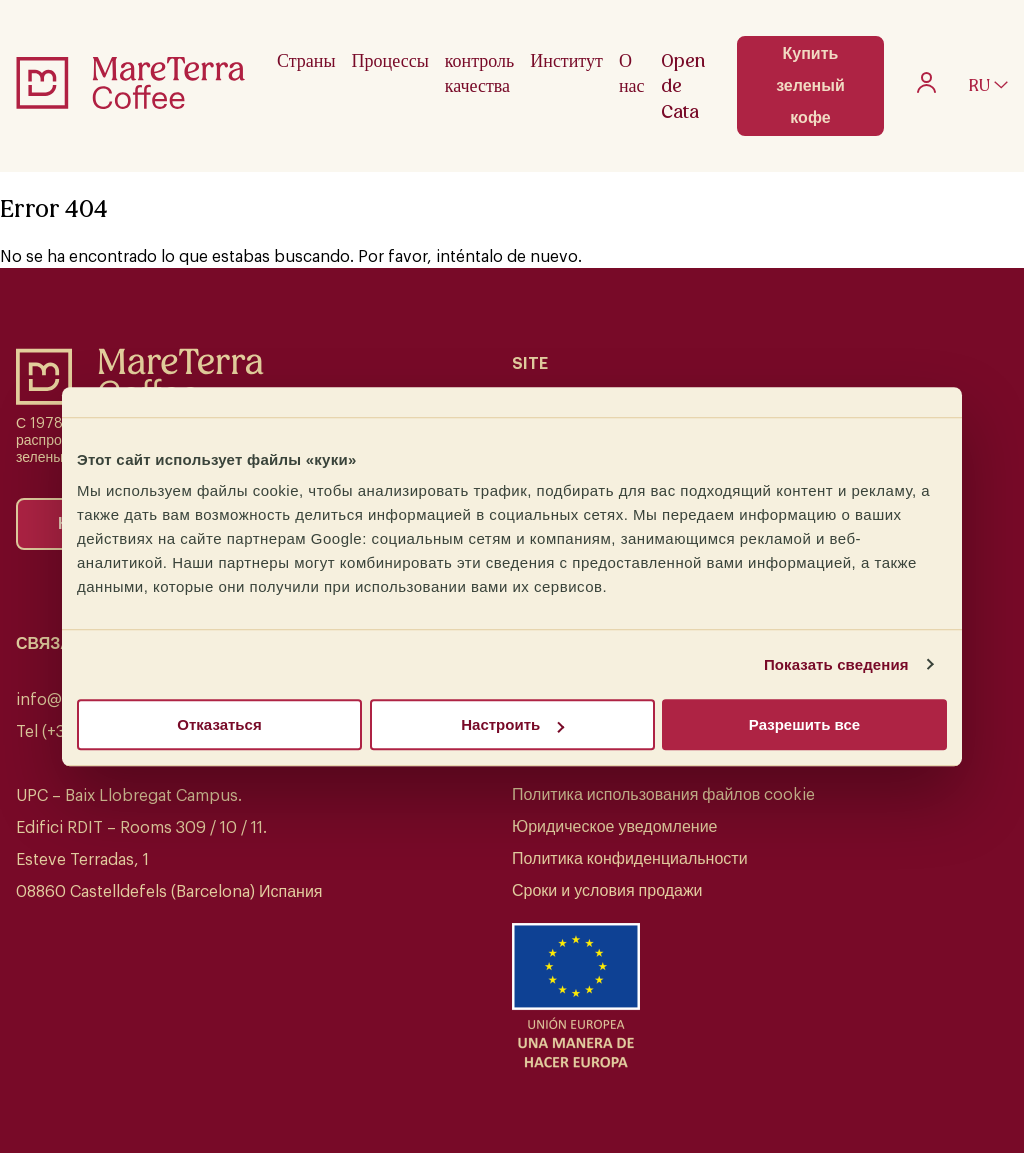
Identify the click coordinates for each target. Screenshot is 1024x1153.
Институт (566, 60)
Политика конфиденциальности (630, 859)
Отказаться (219, 724)
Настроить (512, 724)
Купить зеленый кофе (810, 86)
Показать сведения (836, 664)
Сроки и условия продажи (607, 891)
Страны (306, 60)
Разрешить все (804, 724)
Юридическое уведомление (615, 827)
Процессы (390, 60)
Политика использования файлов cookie (663, 795)
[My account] (926, 88)
